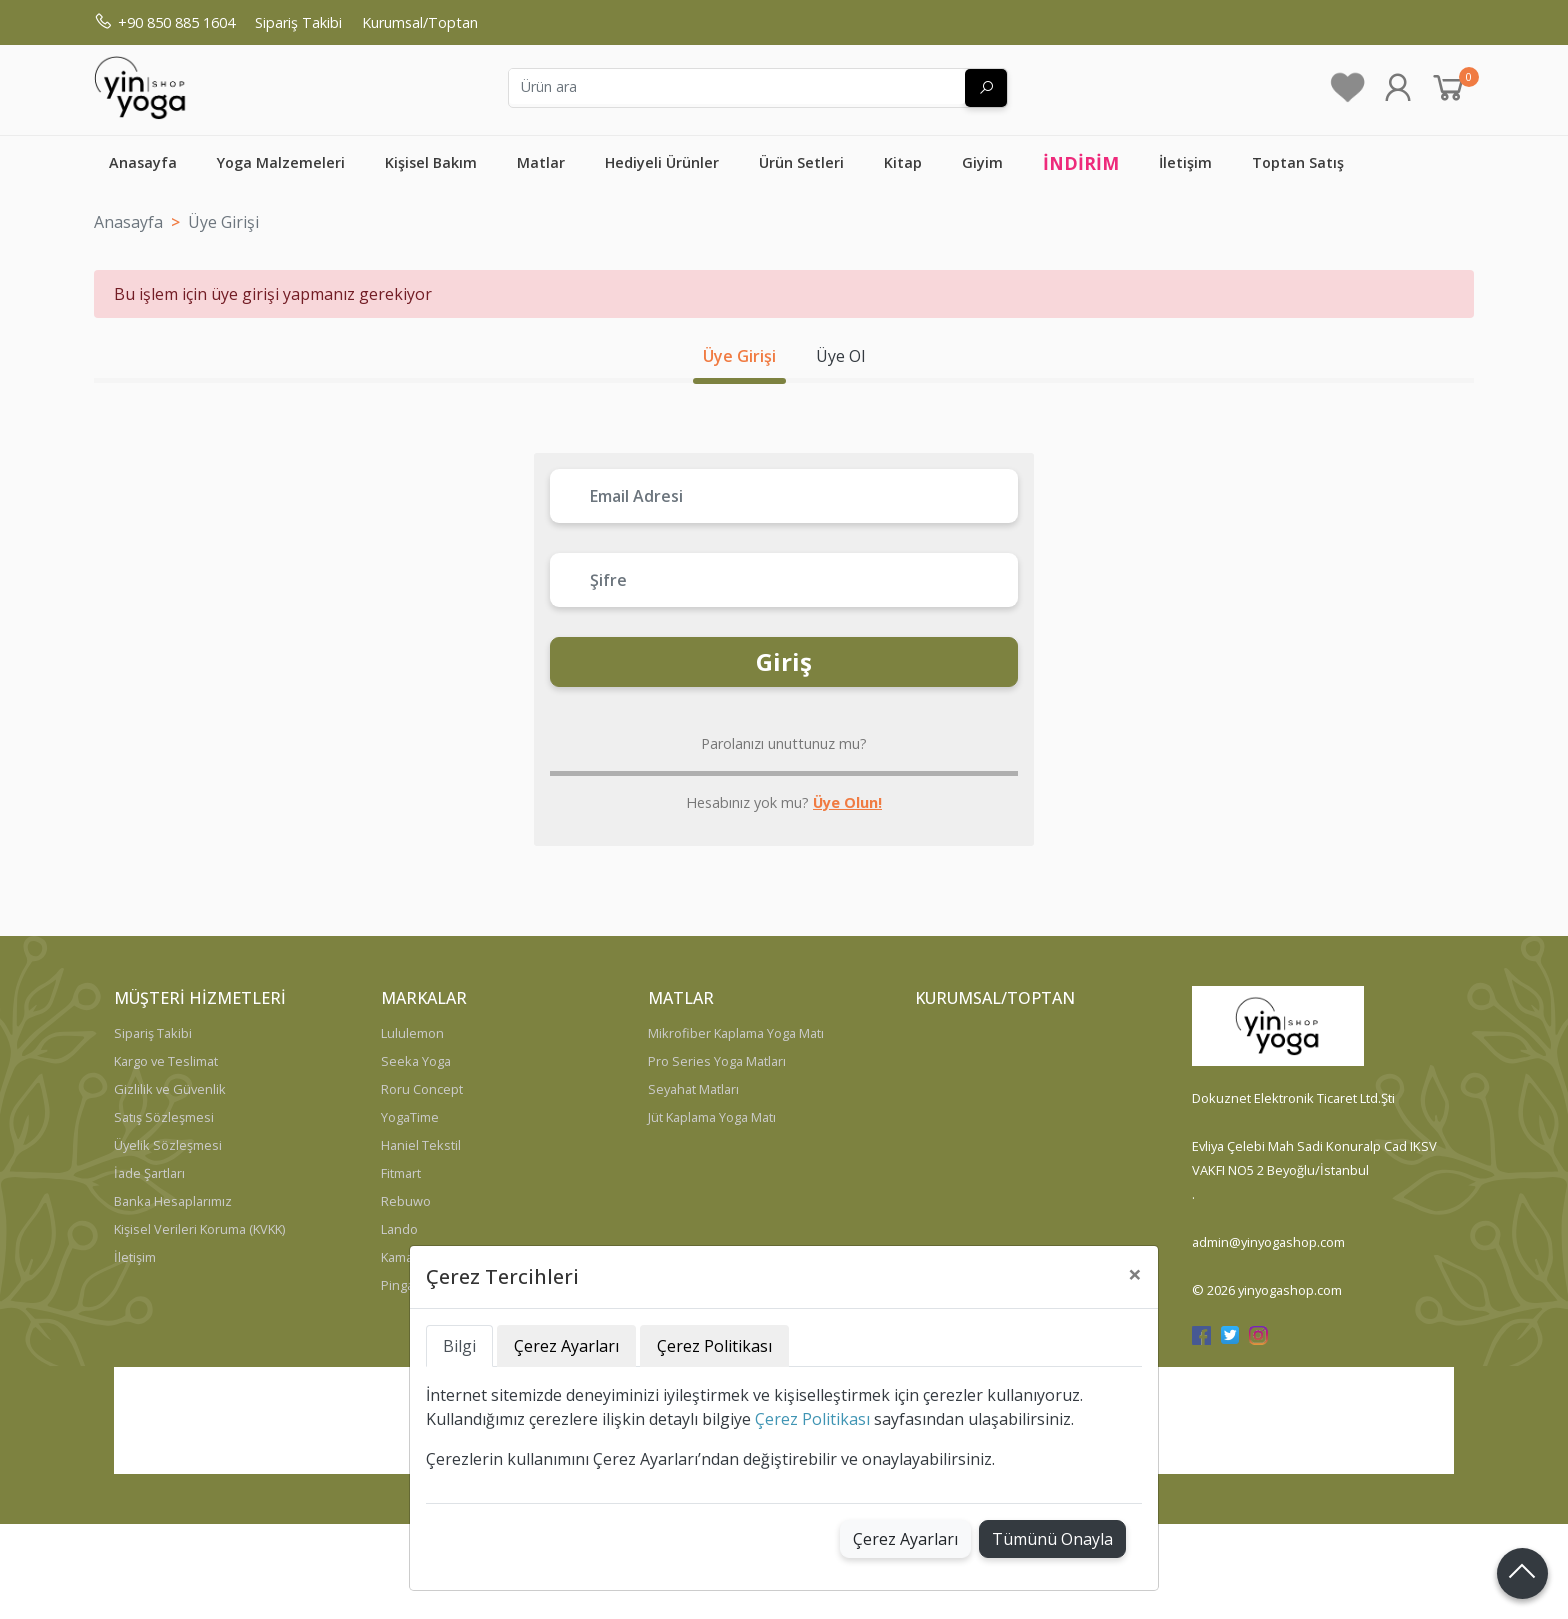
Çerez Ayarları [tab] (566, 1346)
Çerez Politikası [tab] (714, 1346)
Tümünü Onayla (1052, 1539)
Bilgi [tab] (459, 1346)
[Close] (1135, 1274)
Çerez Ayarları (905, 1539)
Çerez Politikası (812, 1419)
